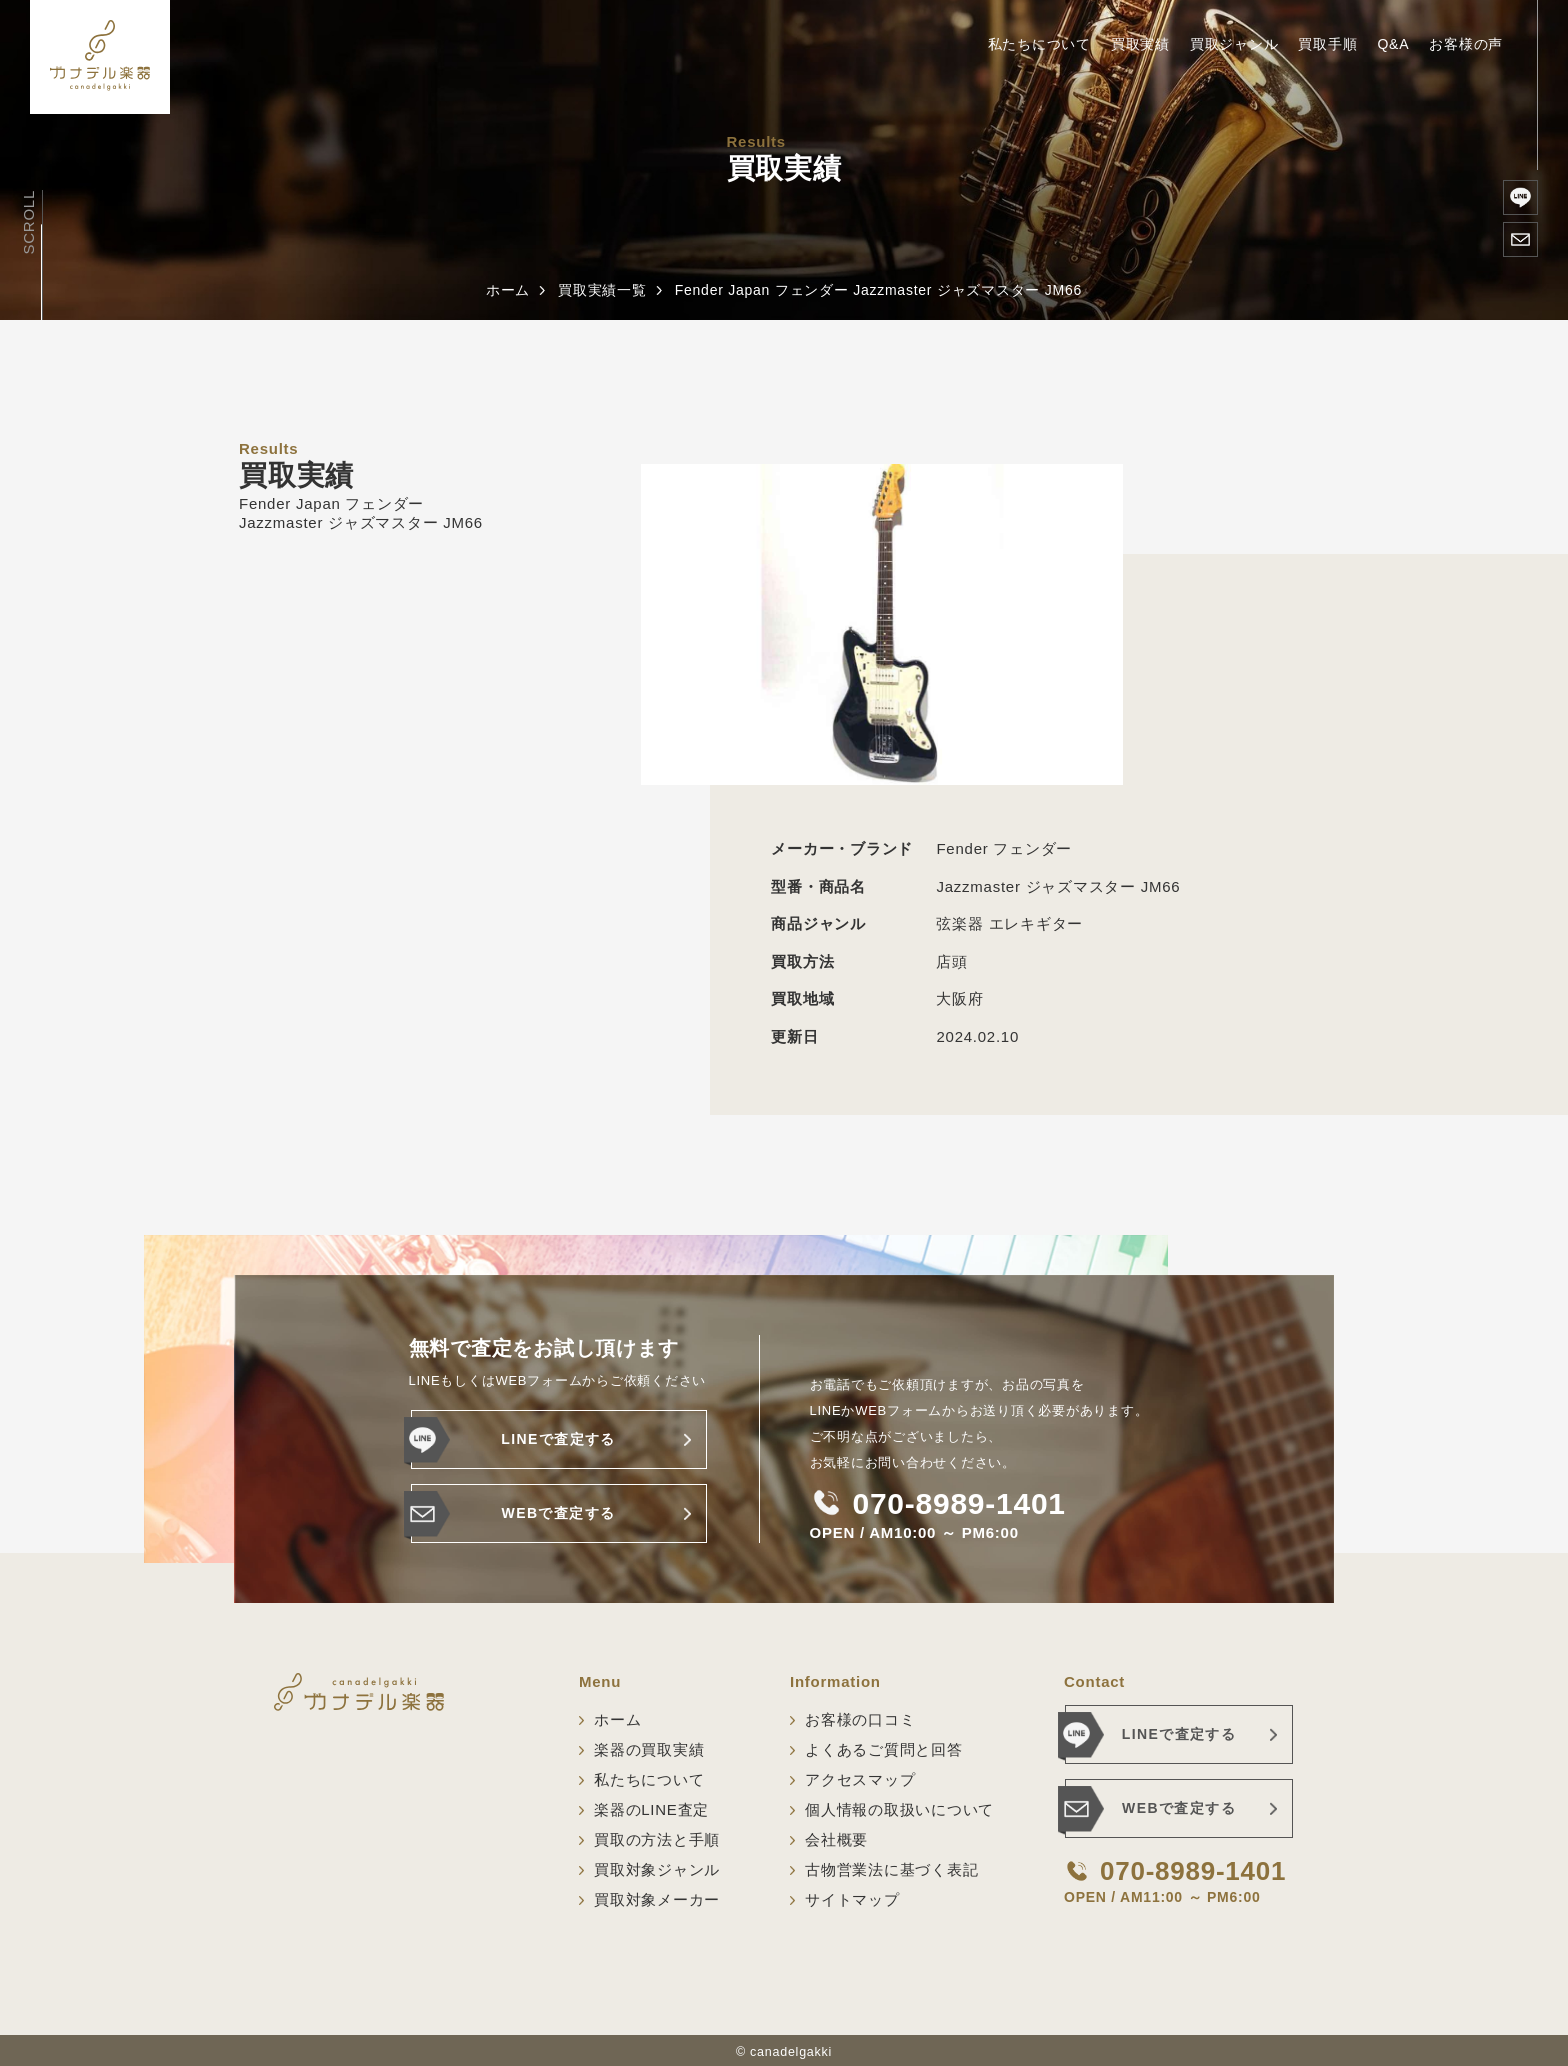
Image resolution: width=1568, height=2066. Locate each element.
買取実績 (1140, 44)
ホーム (508, 290)
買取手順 (1327, 44)
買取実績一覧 (602, 290)
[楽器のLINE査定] (1520, 197)
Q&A (1393, 44)
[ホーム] (100, 57)
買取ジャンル (1234, 44)
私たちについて (1039, 44)
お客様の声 (1466, 44)
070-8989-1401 (959, 1504)
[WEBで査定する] (1520, 239)
